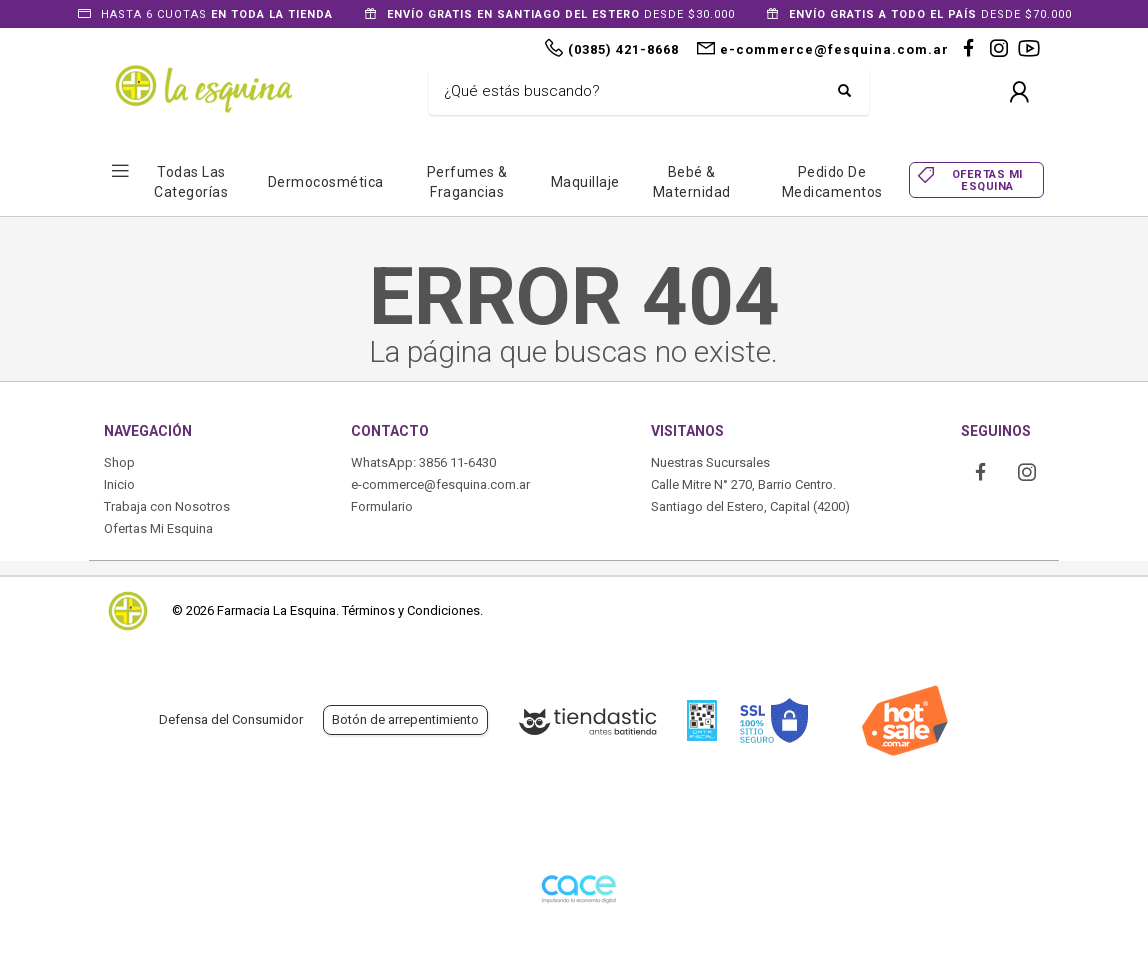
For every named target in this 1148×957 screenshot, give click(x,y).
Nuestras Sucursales (710, 462)
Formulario (382, 506)
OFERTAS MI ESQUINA (987, 180)
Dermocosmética (326, 182)
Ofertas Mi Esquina (158, 528)
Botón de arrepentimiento (405, 719)
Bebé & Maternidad (692, 182)
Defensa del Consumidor (231, 719)
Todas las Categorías (191, 182)
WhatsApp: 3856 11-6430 (423, 462)
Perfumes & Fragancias (467, 182)
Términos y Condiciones (411, 610)
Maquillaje (585, 182)
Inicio (119, 484)
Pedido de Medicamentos (832, 182)
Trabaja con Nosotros (167, 506)
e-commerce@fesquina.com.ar (440, 484)
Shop (119, 462)
